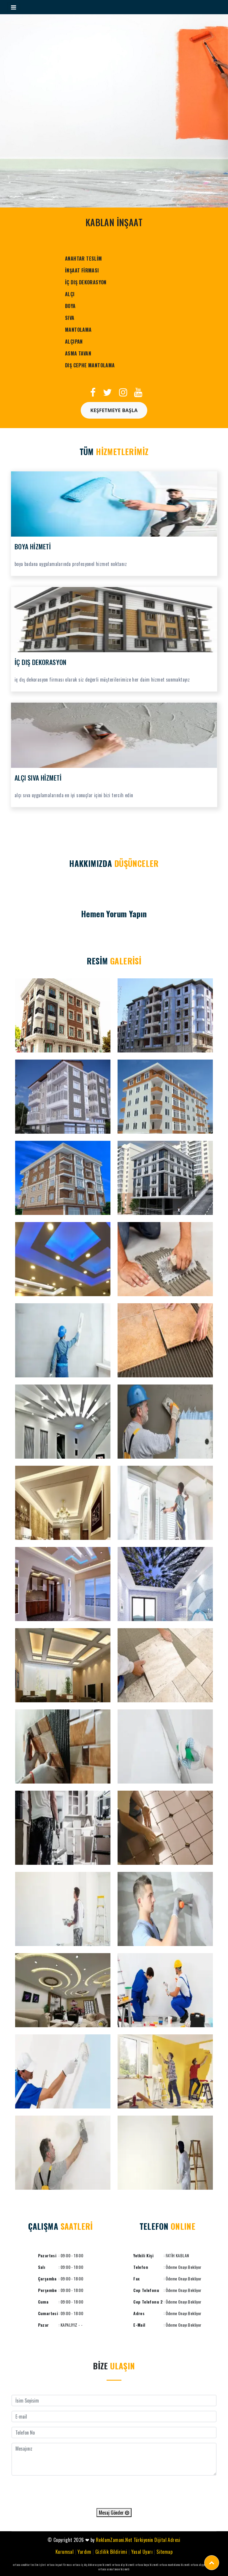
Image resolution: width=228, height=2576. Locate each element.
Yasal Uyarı (142, 2551)
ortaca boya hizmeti (147, 2564)
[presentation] (114, 2491)
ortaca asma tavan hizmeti (113, 2569)
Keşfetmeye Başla (114, 410)
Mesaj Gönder (114, 2512)
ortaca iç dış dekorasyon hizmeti (92, 2564)
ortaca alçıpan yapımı (203, 2564)
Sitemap (164, 2551)
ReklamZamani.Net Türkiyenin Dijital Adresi (138, 2539)
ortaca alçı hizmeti (123, 2564)
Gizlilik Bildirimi (111, 2551)
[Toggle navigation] (13, 7)
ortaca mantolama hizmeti (174, 2564)
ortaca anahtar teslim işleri (29, 2564)
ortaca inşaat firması (59, 2564)
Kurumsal (65, 2551)
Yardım (84, 2551)
